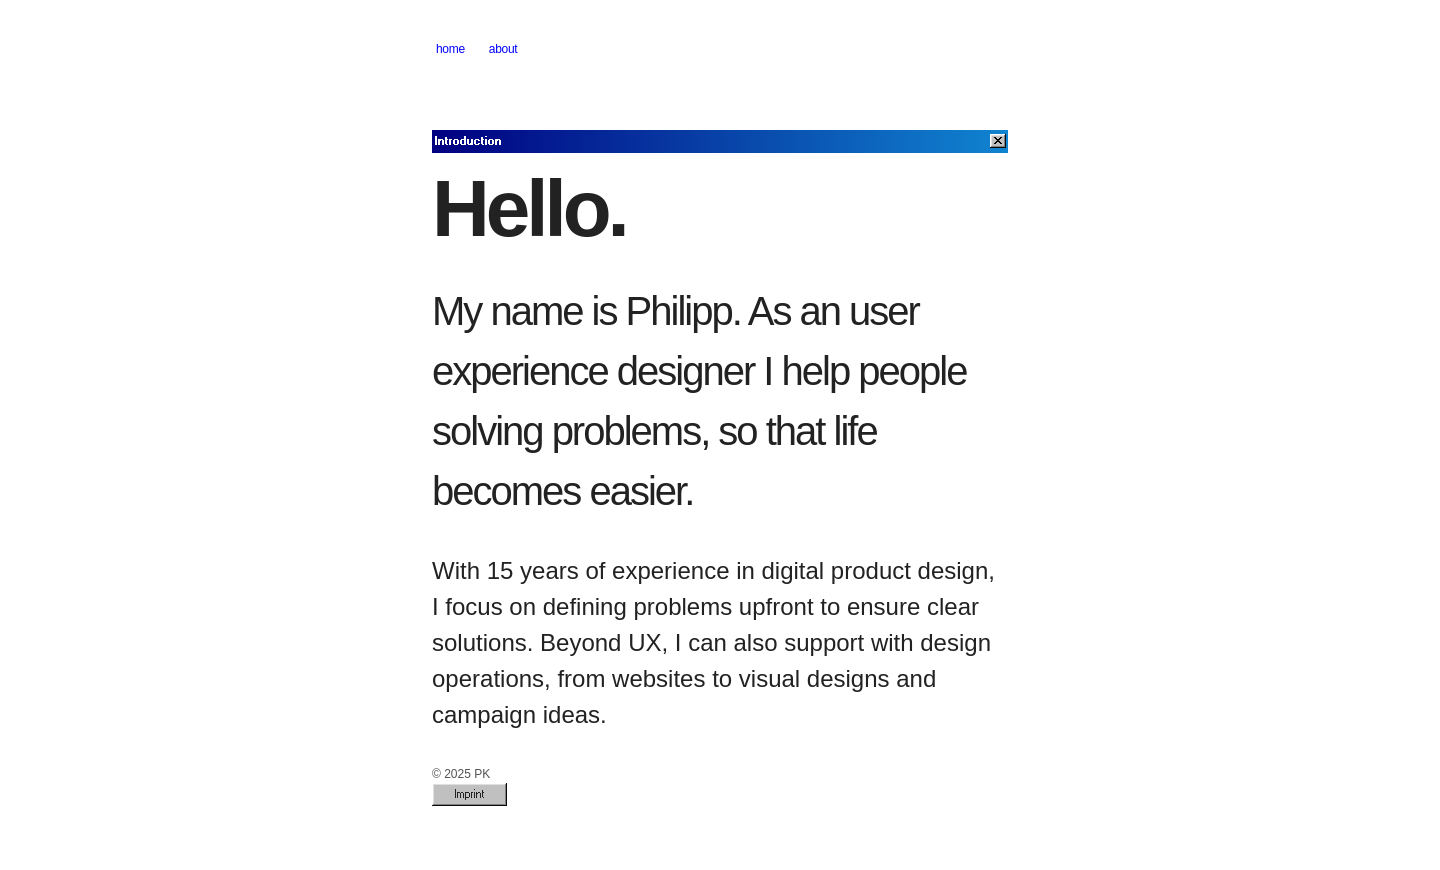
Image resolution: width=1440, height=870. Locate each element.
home (450, 49)
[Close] (998, 141)
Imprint (470, 794)
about (503, 49)
